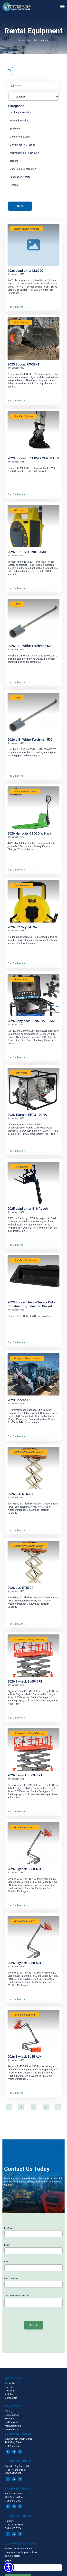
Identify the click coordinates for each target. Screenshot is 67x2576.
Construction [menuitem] (12, 2415)
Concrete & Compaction (23, 168)
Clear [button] (20, 206)
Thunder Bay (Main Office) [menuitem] (19, 2438)
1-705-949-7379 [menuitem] (13, 2500)
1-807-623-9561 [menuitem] (13, 2446)
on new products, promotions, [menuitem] (21, 2552)
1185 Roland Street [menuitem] (15, 2469)
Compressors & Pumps (22, 144)
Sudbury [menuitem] (9, 2521)
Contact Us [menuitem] (11, 2397)
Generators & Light (20, 136)
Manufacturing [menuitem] (13, 2425)
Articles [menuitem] (9, 2394)
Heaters (14, 184)
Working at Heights (20, 112)
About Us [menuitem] (10, 2383)
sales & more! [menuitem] (12, 2555)
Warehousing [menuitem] (12, 2429)
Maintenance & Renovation (24, 152)
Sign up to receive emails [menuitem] (18, 2548)
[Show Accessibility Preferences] (8, 2567)
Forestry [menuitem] (9, 2418)
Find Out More (16, 306)
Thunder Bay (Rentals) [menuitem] (17, 2466)
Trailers (14, 160)
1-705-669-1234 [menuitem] (13, 2528)
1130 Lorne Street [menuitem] (14, 2524)
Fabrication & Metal (20, 176)
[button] (18, 7)
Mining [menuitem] (8, 2411)
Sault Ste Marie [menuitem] (13, 2493)
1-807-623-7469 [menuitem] (13, 2473)
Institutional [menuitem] (11, 2422)
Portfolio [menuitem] (10, 2390)
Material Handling (19, 120)
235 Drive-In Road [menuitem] (14, 2497)
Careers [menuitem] (9, 2387)
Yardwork (15, 128)
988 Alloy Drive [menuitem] (13, 2442)
